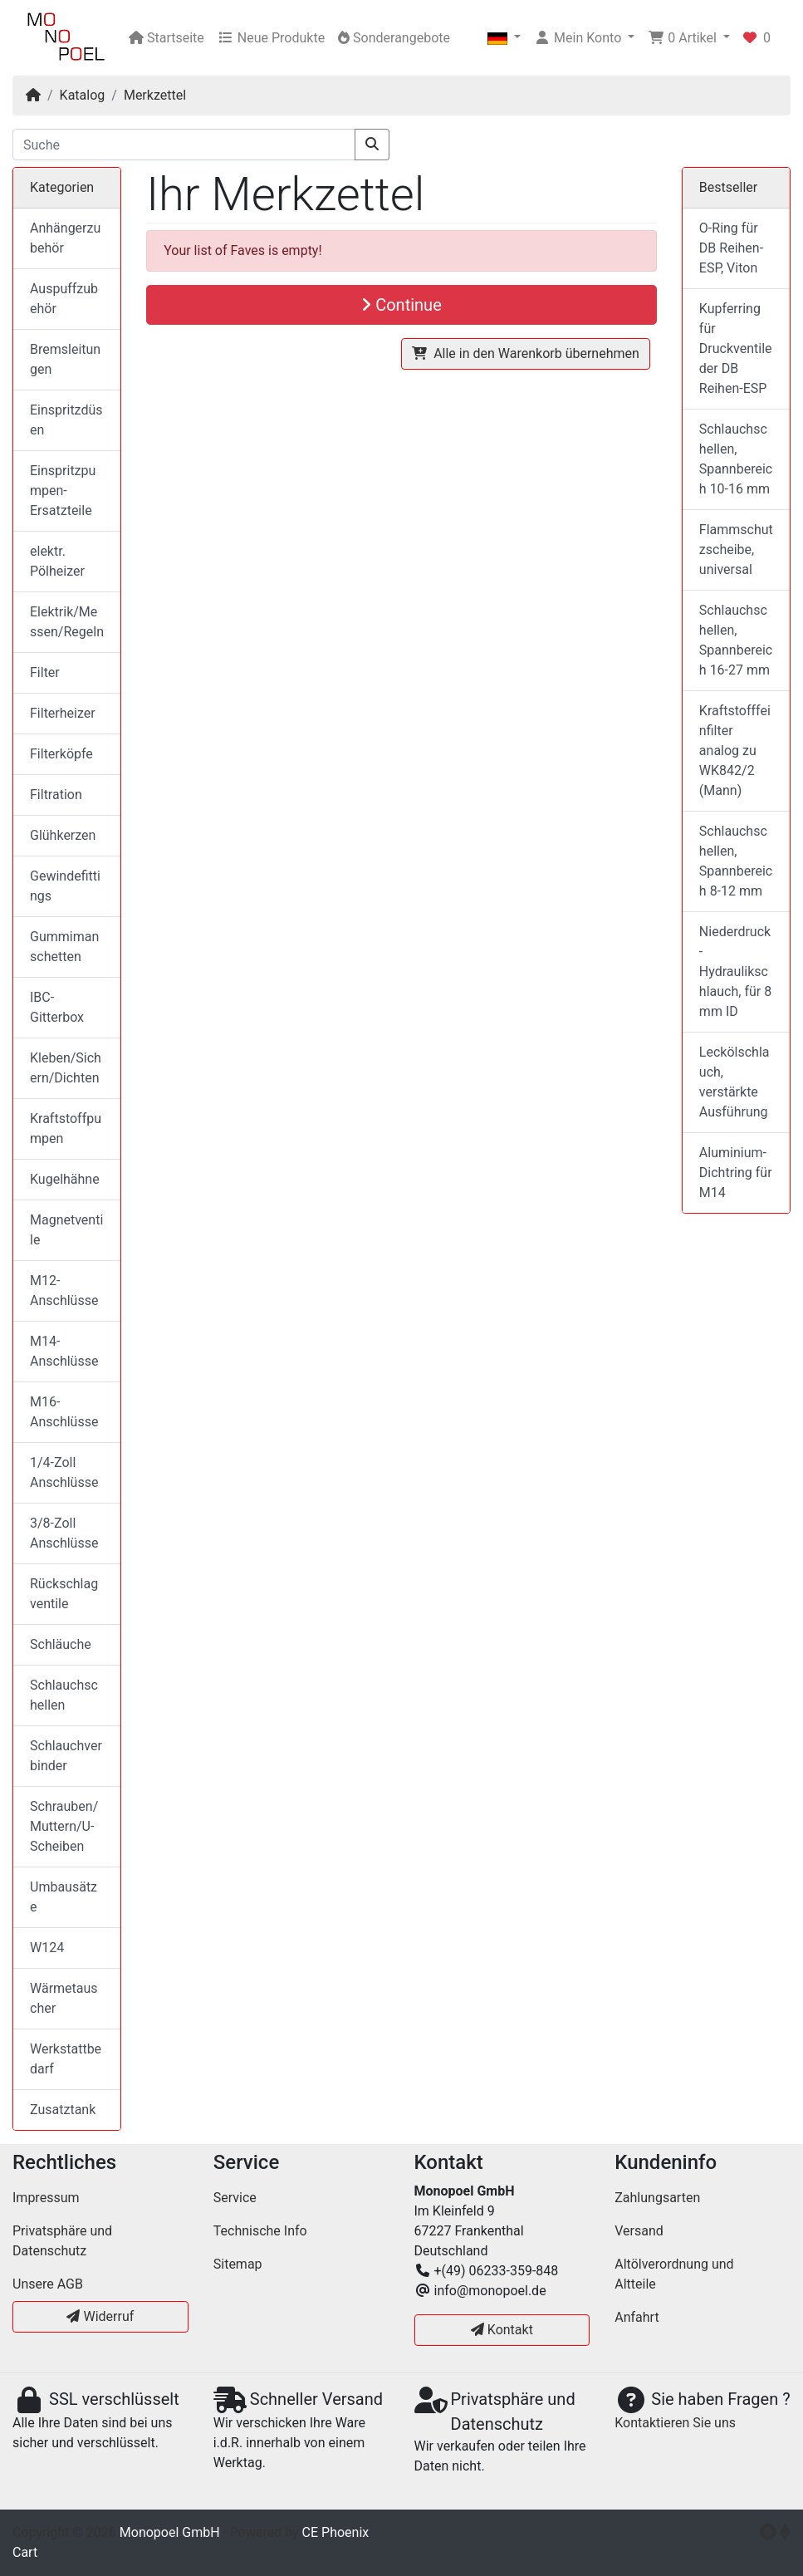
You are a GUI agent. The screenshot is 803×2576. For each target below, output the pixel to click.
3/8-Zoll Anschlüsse (64, 1533)
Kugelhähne (65, 1179)
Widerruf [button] (100, 2316)
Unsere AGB (47, 2284)
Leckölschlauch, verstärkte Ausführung (734, 1082)
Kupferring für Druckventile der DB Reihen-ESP (735, 348)
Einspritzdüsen (66, 420)
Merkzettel (155, 95)
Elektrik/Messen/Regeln (67, 622)
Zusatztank (62, 2109)
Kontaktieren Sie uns (675, 2423)
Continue (401, 305)
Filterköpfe (61, 754)
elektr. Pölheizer (57, 561)
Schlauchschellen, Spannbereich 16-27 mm (735, 640)
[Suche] (183, 144)
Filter (45, 672)
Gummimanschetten (64, 946)
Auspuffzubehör (64, 298)
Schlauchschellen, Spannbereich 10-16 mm (735, 459)
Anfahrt (636, 2317)
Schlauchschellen (64, 1695)
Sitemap (237, 2264)
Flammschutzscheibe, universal (736, 549)
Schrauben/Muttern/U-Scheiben (64, 1826)
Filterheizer (62, 713)
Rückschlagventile (64, 1594)
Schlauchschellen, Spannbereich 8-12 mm (735, 861)
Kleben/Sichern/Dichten (65, 1068)
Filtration (56, 794)
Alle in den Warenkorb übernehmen (525, 353)
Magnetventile (66, 1230)
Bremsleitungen (65, 359)
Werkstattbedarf (65, 2059)
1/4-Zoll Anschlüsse (64, 1472)
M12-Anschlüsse (64, 1290)
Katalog (82, 95)
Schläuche (60, 1644)
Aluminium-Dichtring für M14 (735, 1172)
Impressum (46, 2198)
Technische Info (260, 2231)
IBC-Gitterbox (57, 1007)
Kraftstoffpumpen (65, 1128)
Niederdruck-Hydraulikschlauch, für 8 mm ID (735, 971)
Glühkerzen (62, 835)
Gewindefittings (65, 886)
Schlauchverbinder (66, 1756)
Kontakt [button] (502, 2330)
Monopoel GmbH (170, 2532)
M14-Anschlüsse (64, 1351)
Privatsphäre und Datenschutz (62, 2241)
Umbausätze (63, 1897)
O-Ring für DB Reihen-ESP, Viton (731, 248)
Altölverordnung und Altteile (673, 2274)
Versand (638, 2231)
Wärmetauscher (64, 1998)
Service (235, 2198)
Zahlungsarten (657, 2198)
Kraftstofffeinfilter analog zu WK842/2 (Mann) (735, 750)
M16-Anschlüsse (64, 1412)
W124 (47, 1947)
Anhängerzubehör (65, 238)
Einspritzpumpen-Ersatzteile (62, 490)
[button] (504, 38)
